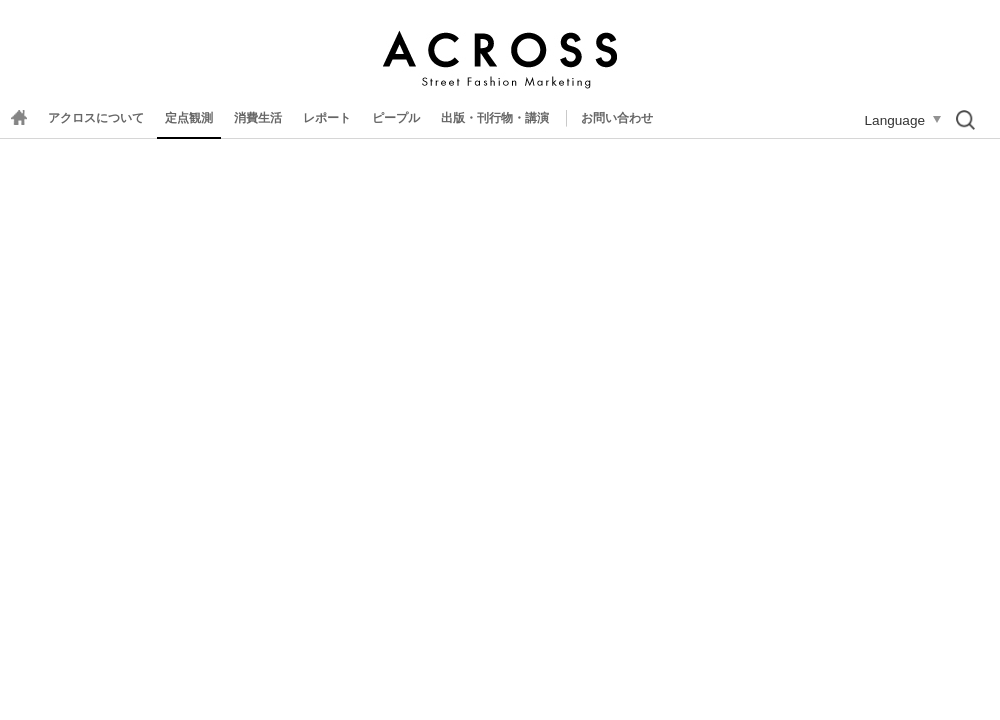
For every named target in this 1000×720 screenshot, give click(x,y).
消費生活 (258, 118)
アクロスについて (96, 118)
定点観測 (189, 118)
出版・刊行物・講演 (495, 118)
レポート (327, 118)
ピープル (396, 118)
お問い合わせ (617, 118)
